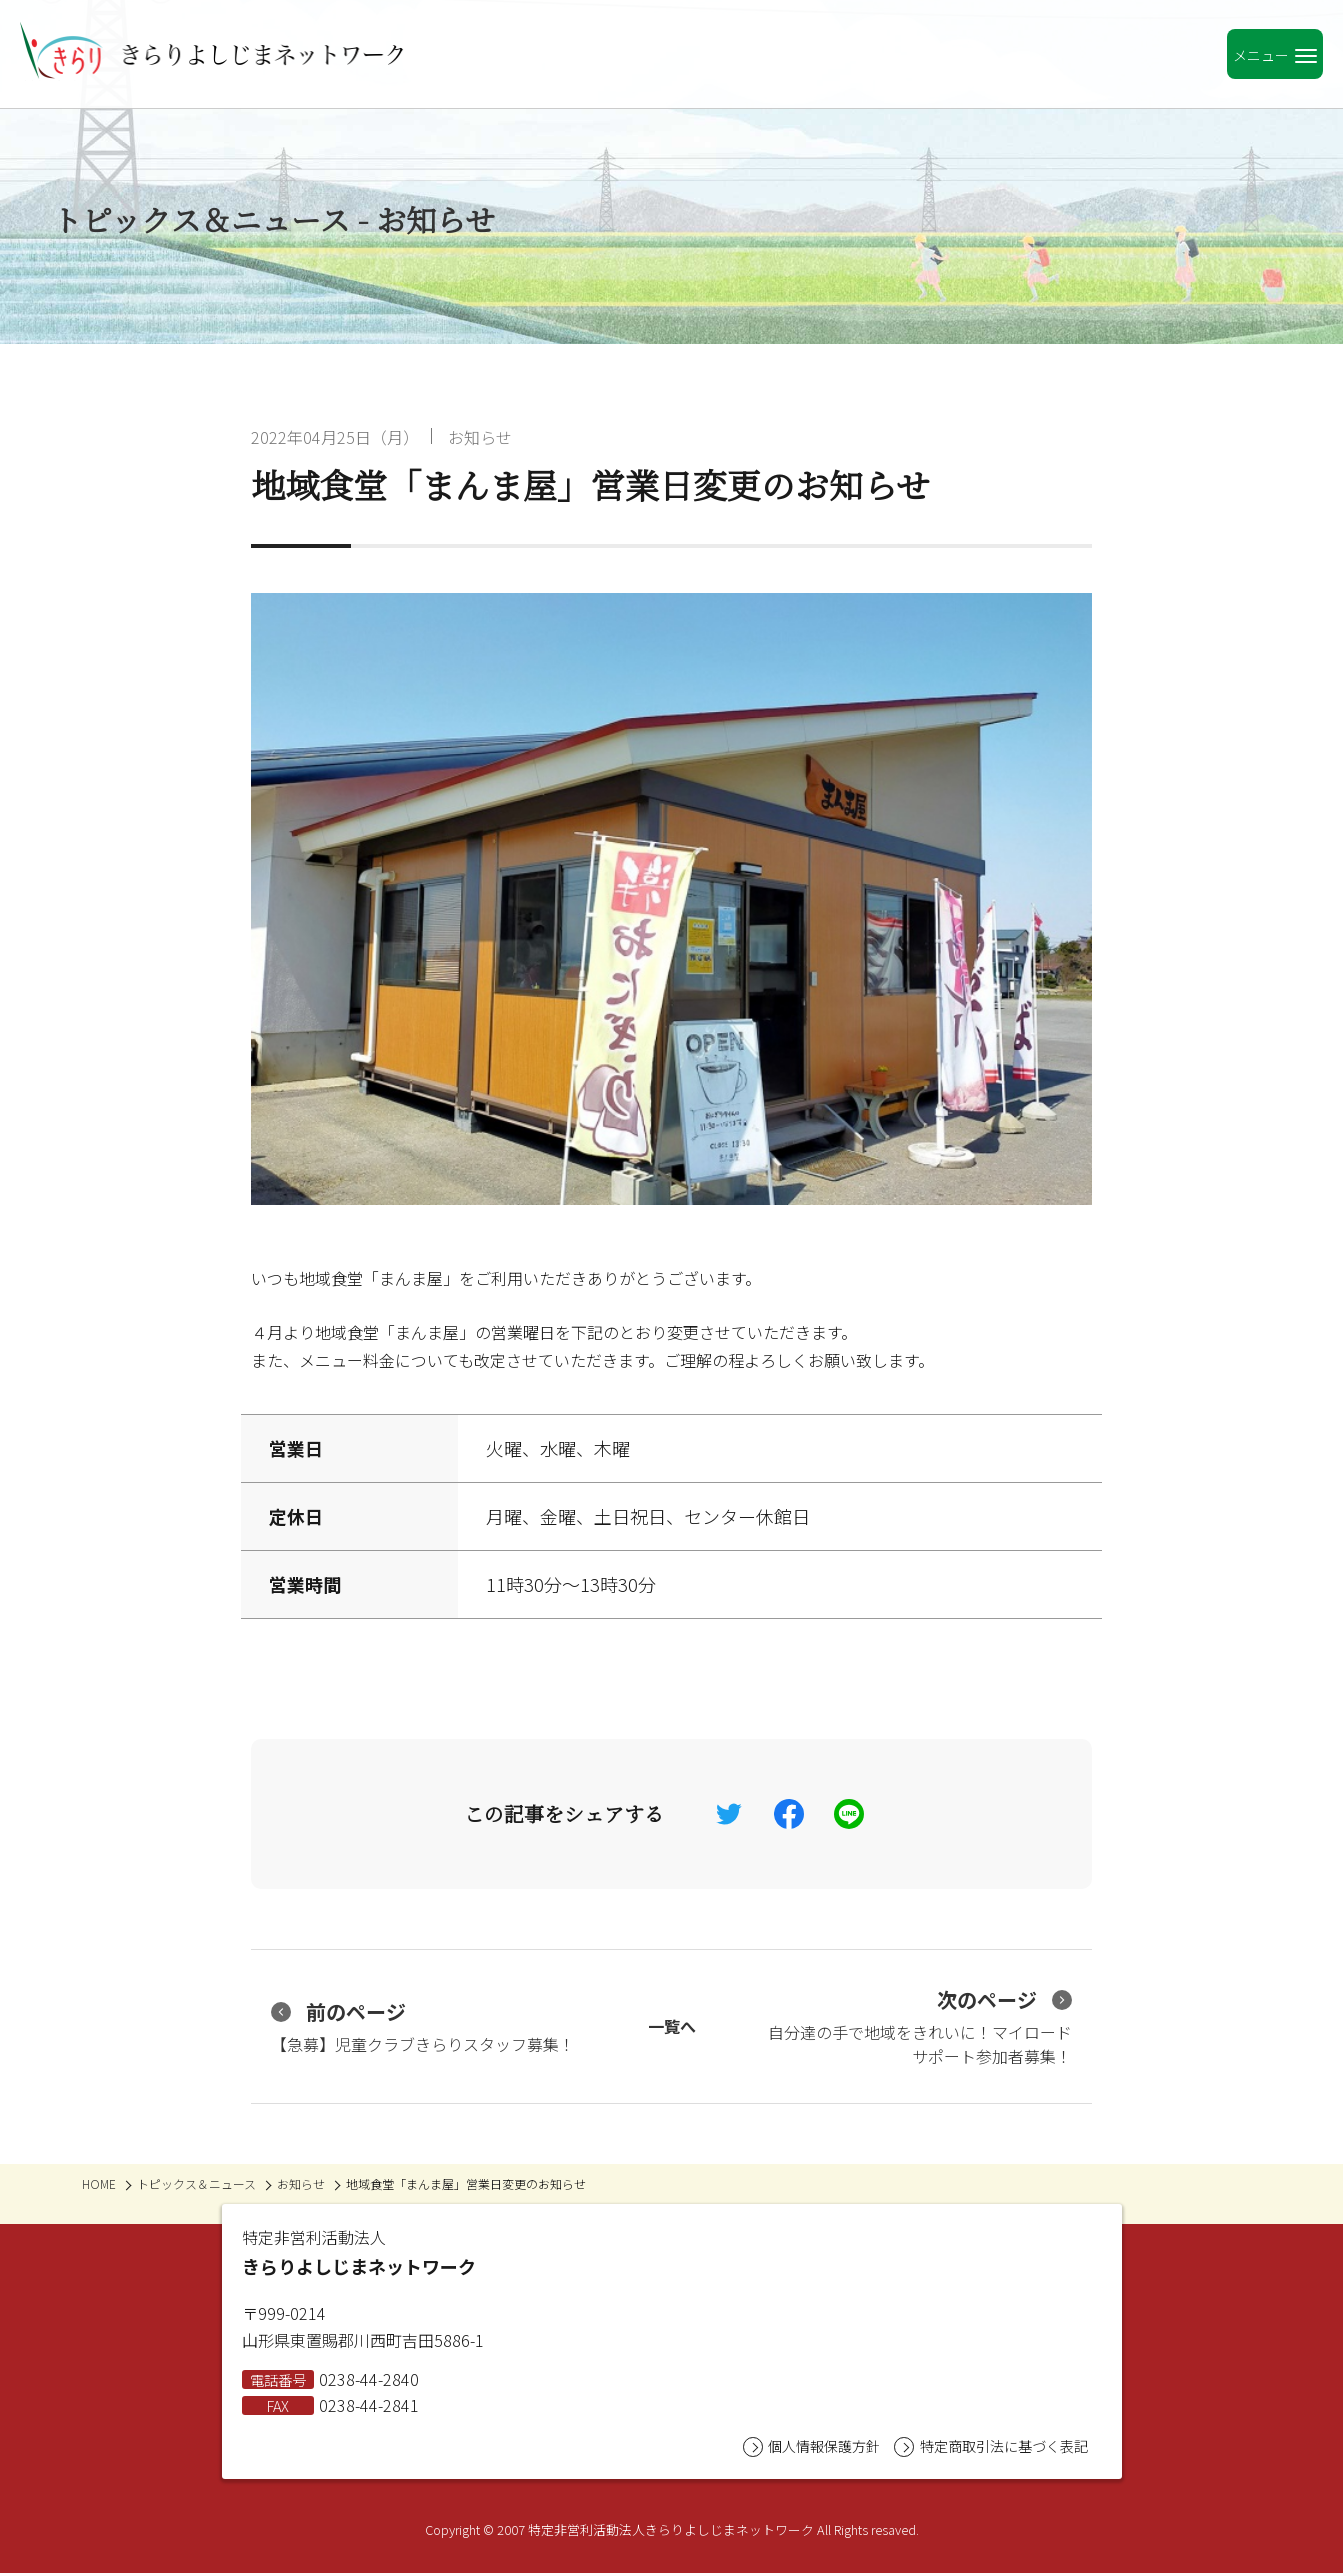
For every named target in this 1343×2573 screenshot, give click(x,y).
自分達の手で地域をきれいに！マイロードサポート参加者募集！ (920, 2026)
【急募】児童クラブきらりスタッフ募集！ (423, 2026)
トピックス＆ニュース (196, 2183)
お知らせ (480, 437)
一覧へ (672, 2026)
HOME (99, 2183)
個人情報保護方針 (811, 2446)
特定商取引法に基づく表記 (990, 2446)
